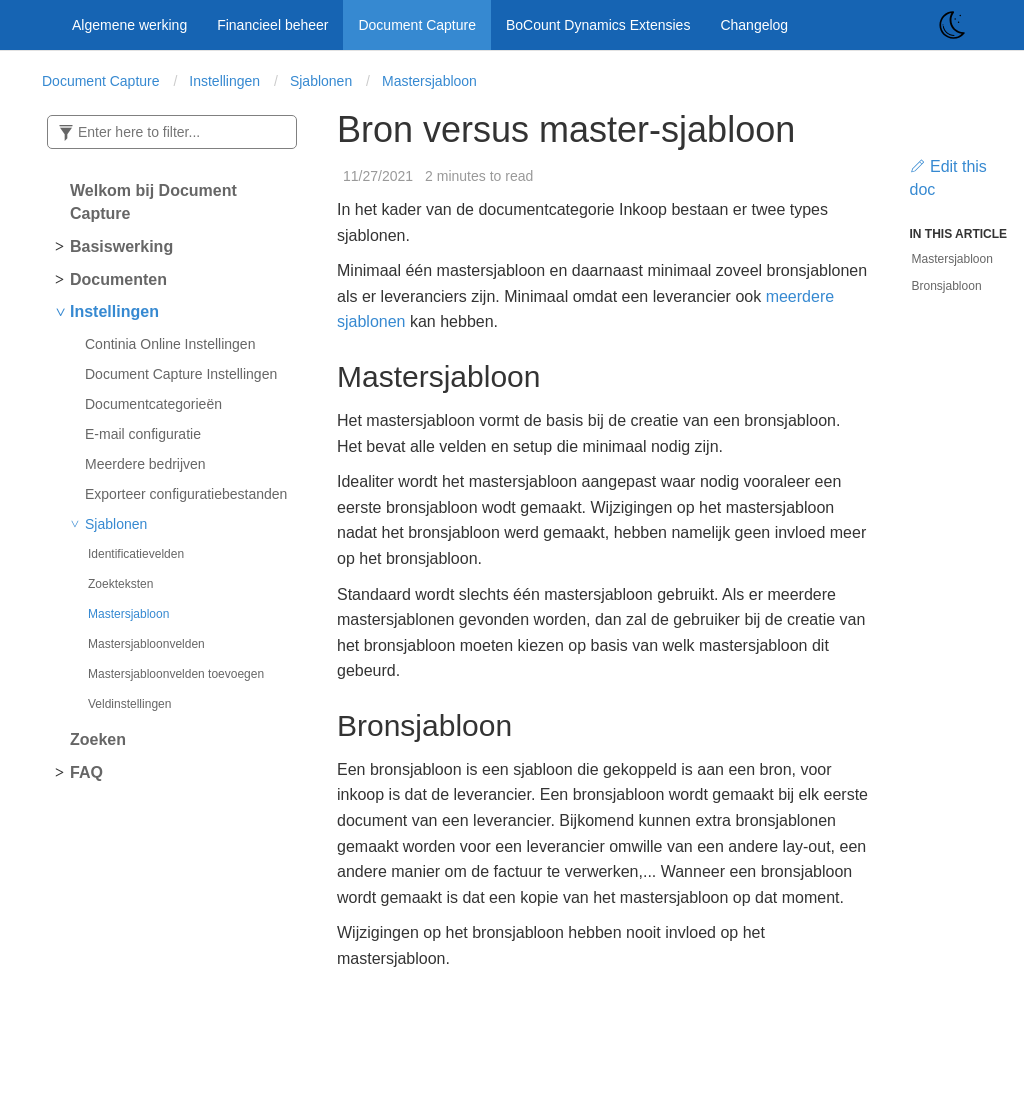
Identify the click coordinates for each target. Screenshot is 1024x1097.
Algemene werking (129, 25)
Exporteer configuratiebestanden (186, 494)
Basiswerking (121, 246)
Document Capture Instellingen (181, 374)
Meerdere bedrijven (145, 464)
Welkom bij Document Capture (153, 202)
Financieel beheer (272, 25)
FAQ (86, 772)
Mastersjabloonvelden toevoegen (176, 674)
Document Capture (417, 25)
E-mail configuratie (143, 434)
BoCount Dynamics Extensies (598, 25)
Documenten (118, 279)
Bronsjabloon (947, 286)
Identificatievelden (136, 554)
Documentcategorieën (153, 404)
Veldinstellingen (129, 704)
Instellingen (224, 81)
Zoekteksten (120, 584)
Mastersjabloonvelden (146, 644)
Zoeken (98, 739)
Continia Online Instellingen (170, 344)
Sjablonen (321, 81)
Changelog (754, 25)
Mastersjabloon (429, 81)
